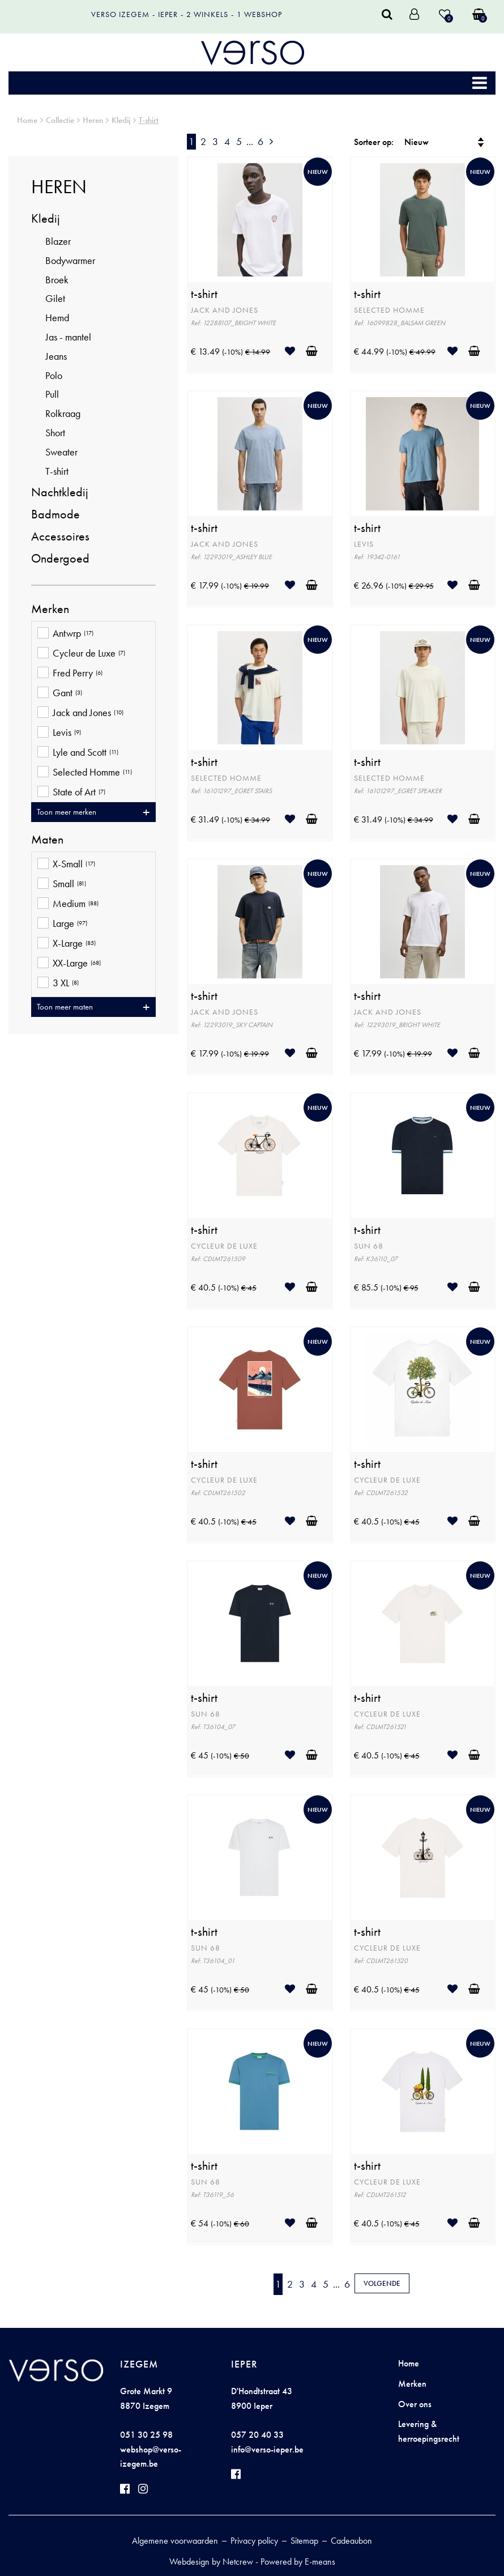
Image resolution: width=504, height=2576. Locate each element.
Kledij (121, 120)
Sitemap (304, 2541)
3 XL (58, 984)
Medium (68, 904)
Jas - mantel (68, 336)
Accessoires (60, 536)
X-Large (66, 944)
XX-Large (69, 964)
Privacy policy (254, 2541)
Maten (47, 839)
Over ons (415, 2404)
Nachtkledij (59, 492)
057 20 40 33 (257, 2435)
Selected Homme (84, 773)
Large (62, 924)
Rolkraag (62, 413)
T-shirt (149, 120)
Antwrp (65, 634)
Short (55, 432)
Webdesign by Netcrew (211, 2562)
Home (27, 120)
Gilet (55, 298)
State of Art (71, 793)
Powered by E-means (297, 2562)
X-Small (66, 865)
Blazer (58, 241)
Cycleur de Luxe (81, 654)
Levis (59, 733)
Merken (50, 609)
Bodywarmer (70, 260)
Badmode (55, 514)
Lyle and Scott (77, 753)
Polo (53, 375)
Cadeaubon (351, 2541)
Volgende (382, 2283)
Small (61, 885)
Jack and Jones (80, 713)
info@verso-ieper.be (267, 2449)
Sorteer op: (374, 142)
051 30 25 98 (146, 2435)
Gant (59, 694)
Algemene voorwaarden (175, 2541)
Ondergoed (60, 558)
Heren (93, 120)
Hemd (57, 317)
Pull (52, 394)
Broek (57, 279)
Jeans (56, 356)
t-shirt (204, 294)
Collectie (60, 120)
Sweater (61, 451)
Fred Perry (69, 674)
